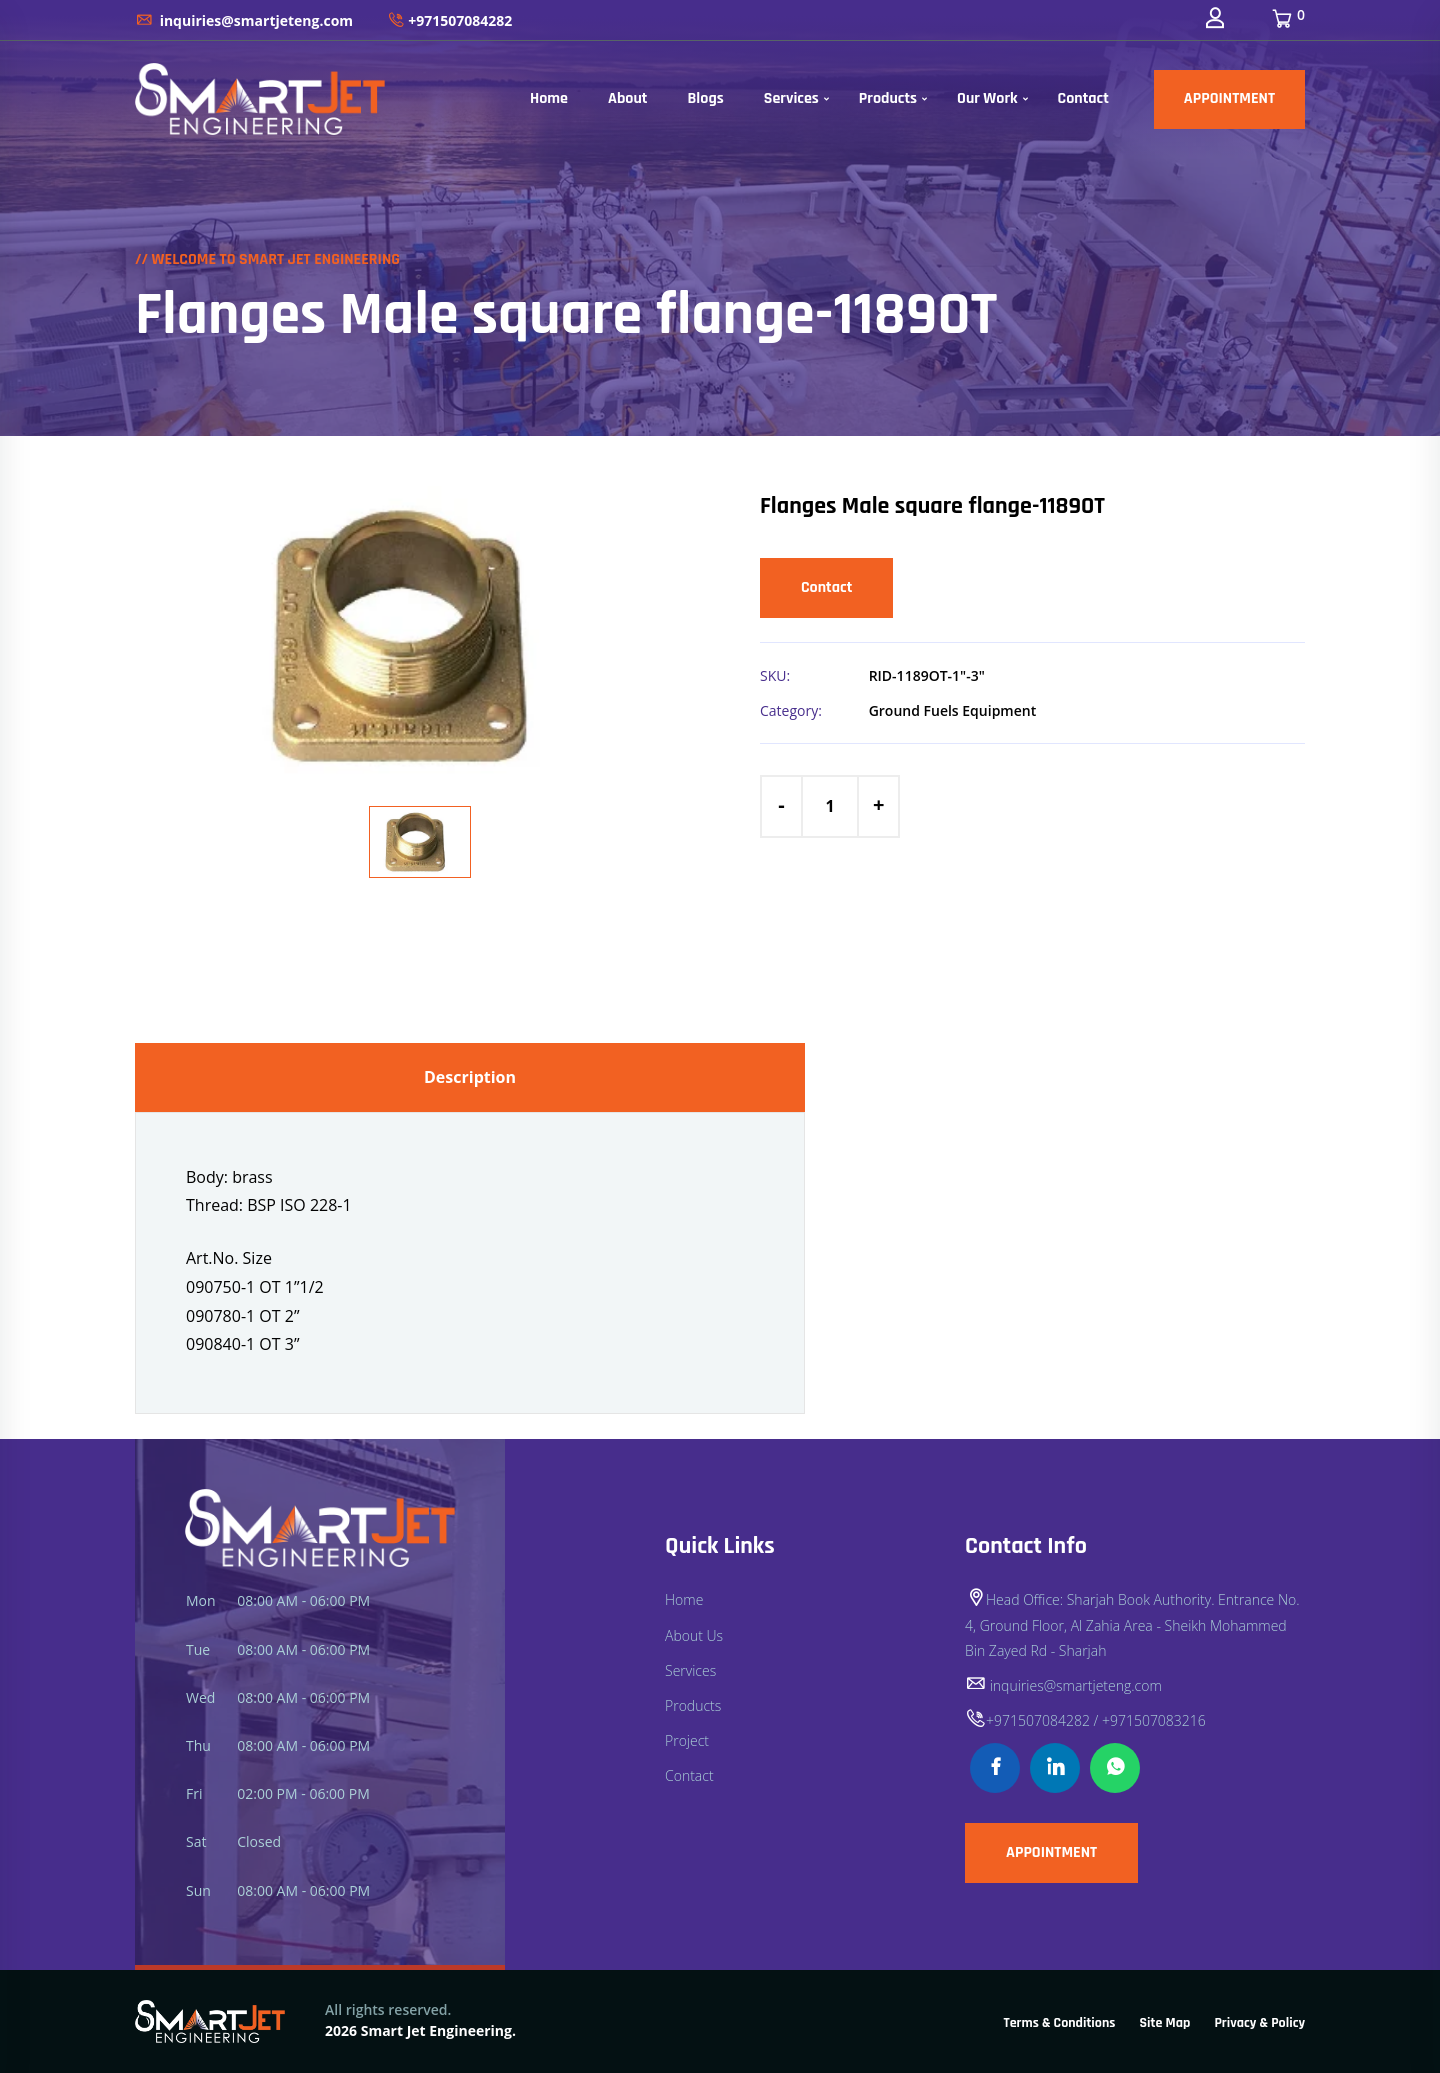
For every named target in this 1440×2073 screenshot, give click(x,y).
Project (687, 1740)
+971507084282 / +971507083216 (1085, 1720)
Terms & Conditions (1060, 2023)
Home (549, 98)
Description (470, 1077)
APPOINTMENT (1229, 98)
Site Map (1165, 2023)
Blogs (705, 98)
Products (888, 98)
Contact (1083, 98)
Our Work (987, 98)
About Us (694, 1635)
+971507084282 (449, 20)
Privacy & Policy (1259, 2023)
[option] (420, 636)
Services (791, 98)
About (628, 98)
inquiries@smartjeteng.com (244, 20)
